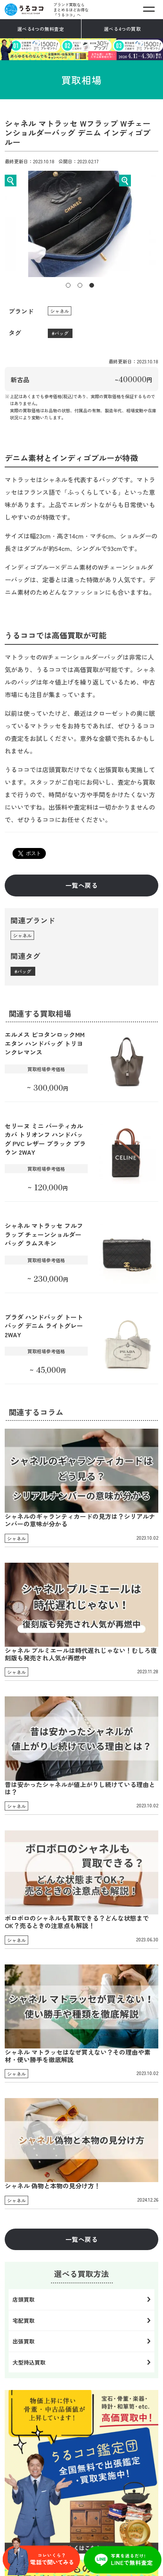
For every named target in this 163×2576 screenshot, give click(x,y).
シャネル (59, 311)
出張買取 (23, 2341)
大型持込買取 (29, 2362)
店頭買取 (23, 2299)
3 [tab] (91, 285)
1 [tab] (68, 285)
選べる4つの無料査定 (40, 28)
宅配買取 (23, 2320)
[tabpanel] (81, 224)
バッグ (61, 333)
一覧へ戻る (81, 885)
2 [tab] (80, 285)
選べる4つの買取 (122, 28)
